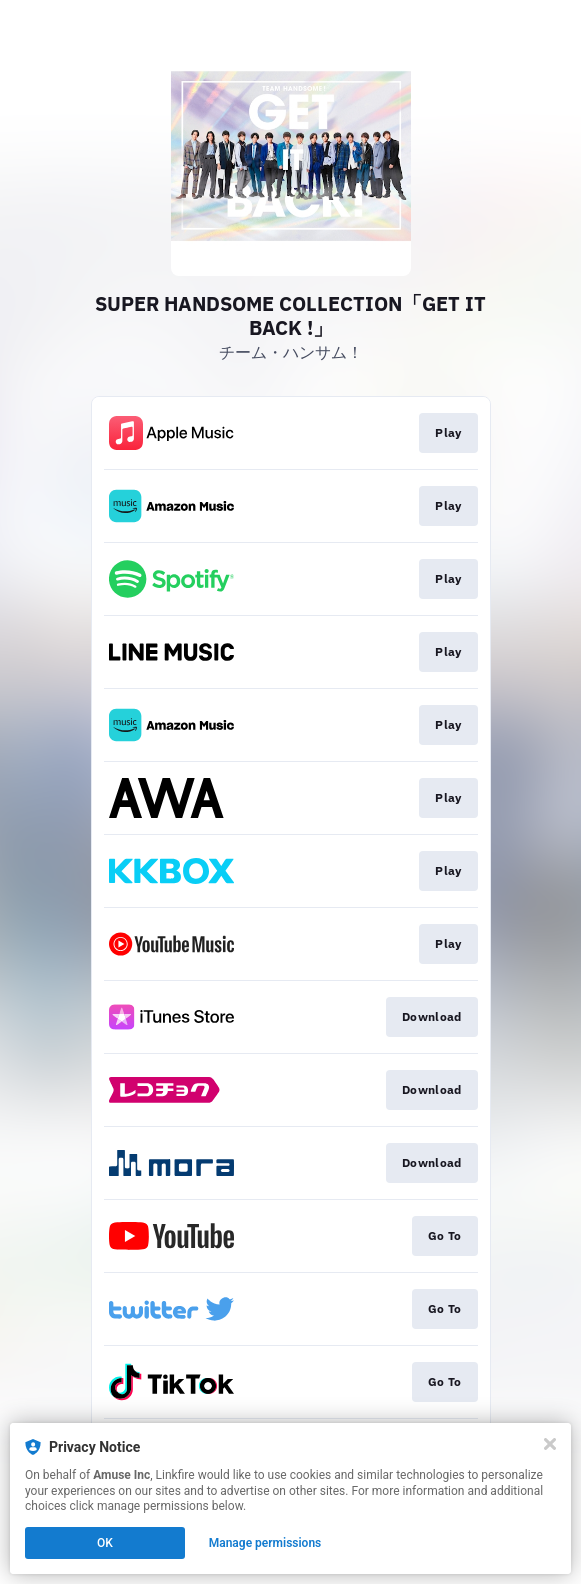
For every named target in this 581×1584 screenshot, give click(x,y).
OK (105, 1543)
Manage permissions (265, 1543)
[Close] (550, 1444)
